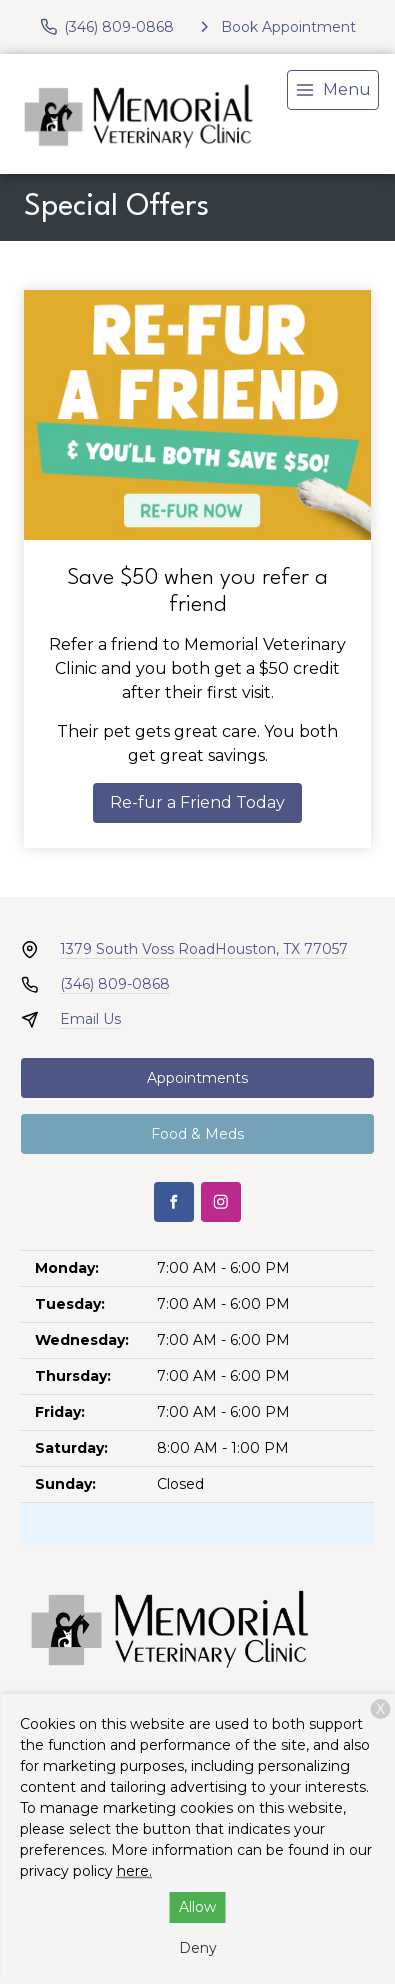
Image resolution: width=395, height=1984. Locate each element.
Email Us (90, 1019)
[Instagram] (221, 1202)
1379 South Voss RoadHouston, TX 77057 (204, 949)
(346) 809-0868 (115, 984)
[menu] (333, 90)
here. (134, 1871)
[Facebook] (174, 1202)
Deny (198, 1948)
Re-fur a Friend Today (197, 802)
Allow (197, 1907)
